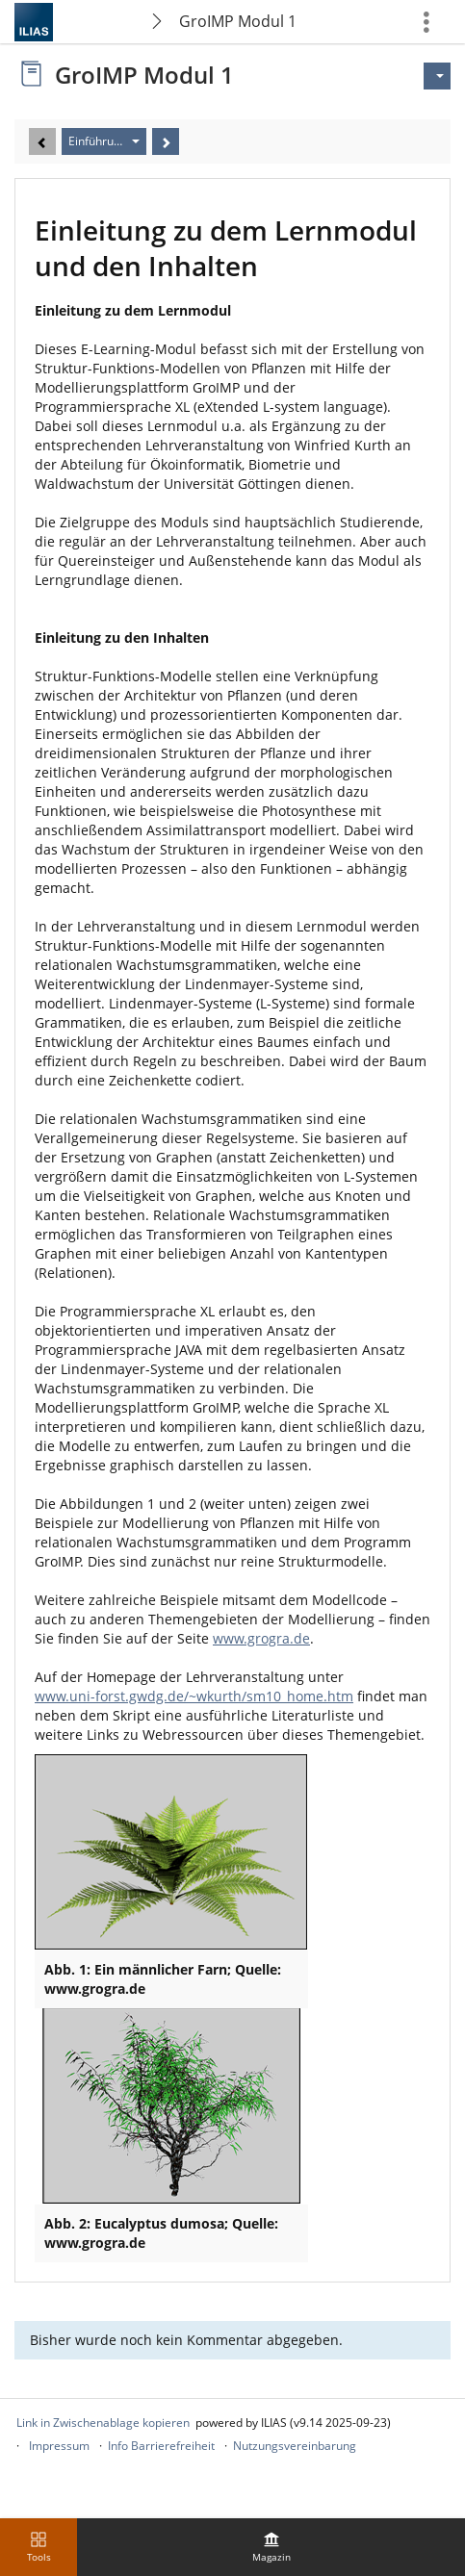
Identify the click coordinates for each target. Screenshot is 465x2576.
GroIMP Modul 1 (238, 21)
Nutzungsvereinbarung (294, 2445)
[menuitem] (271, 2547)
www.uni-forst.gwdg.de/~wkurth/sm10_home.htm (194, 1696)
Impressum (59, 2445)
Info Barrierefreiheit (161, 2445)
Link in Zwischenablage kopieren (103, 2422)
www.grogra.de (261, 1638)
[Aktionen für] (437, 76)
